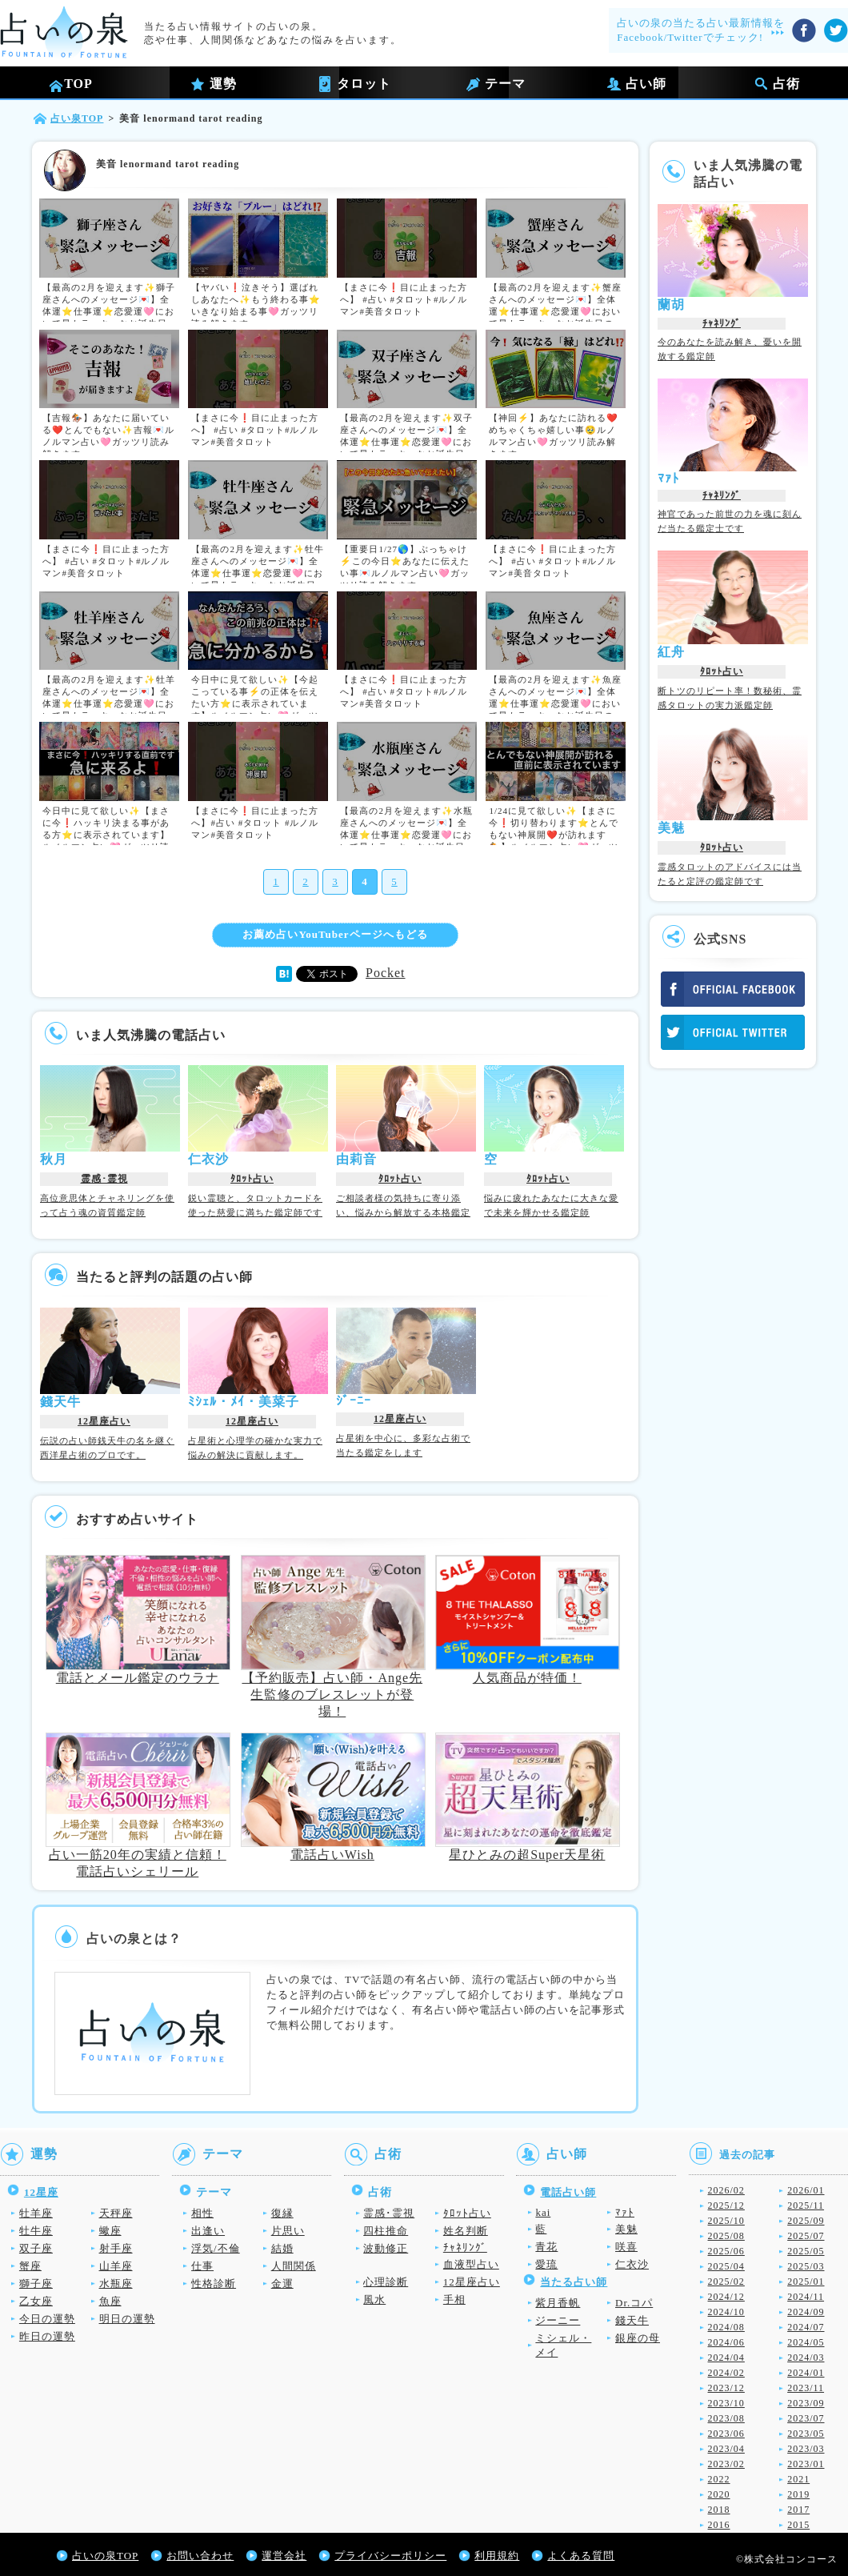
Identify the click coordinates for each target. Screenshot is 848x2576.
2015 (798, 2524)
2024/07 (805, 2327)
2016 (719, 2524)
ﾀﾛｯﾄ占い (252, 1178)
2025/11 (805, 2205)
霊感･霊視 (104, 1178)
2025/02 (726, 2281)
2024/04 (726, 2357)
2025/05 (805, 2251)
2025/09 (805, 2220)
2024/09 (805, 2312)
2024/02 (726, 2372)
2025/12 (726, 2205)
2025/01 (805, 2281)
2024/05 (805, 2342)
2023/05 (805, 2433)
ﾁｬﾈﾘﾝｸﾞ (721, 323)
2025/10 (726, 2220)
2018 (719, 2509)
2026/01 (805, 2190)
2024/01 (805, 2372)
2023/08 (726, 2418)
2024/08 (726, 2327)
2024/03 (805, 2357)
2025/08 (726, 2235)
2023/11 (805, 2388)
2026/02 (726, 2190)
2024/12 (726, 2296)
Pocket (386, 973)
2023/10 (726, 2403)
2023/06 (726, 2433)
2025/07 (805, 2235)
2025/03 (805, 2266)
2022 (719, 2479)
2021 (798, 2479)
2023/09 (805, 2403)
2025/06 (726, 2251)
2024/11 (805, 2296)
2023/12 (726, 2388)
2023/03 (805, 2448)
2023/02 (726, 2464)
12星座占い (104, 1421)
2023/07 (805, 2418)
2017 (798, 2509)
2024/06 (726, 2342)
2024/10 (726, 2312)
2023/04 (726, 2448)
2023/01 (805, 2464)
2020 (719, 2494)
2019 (798, 2494)
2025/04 (726, 2266)
